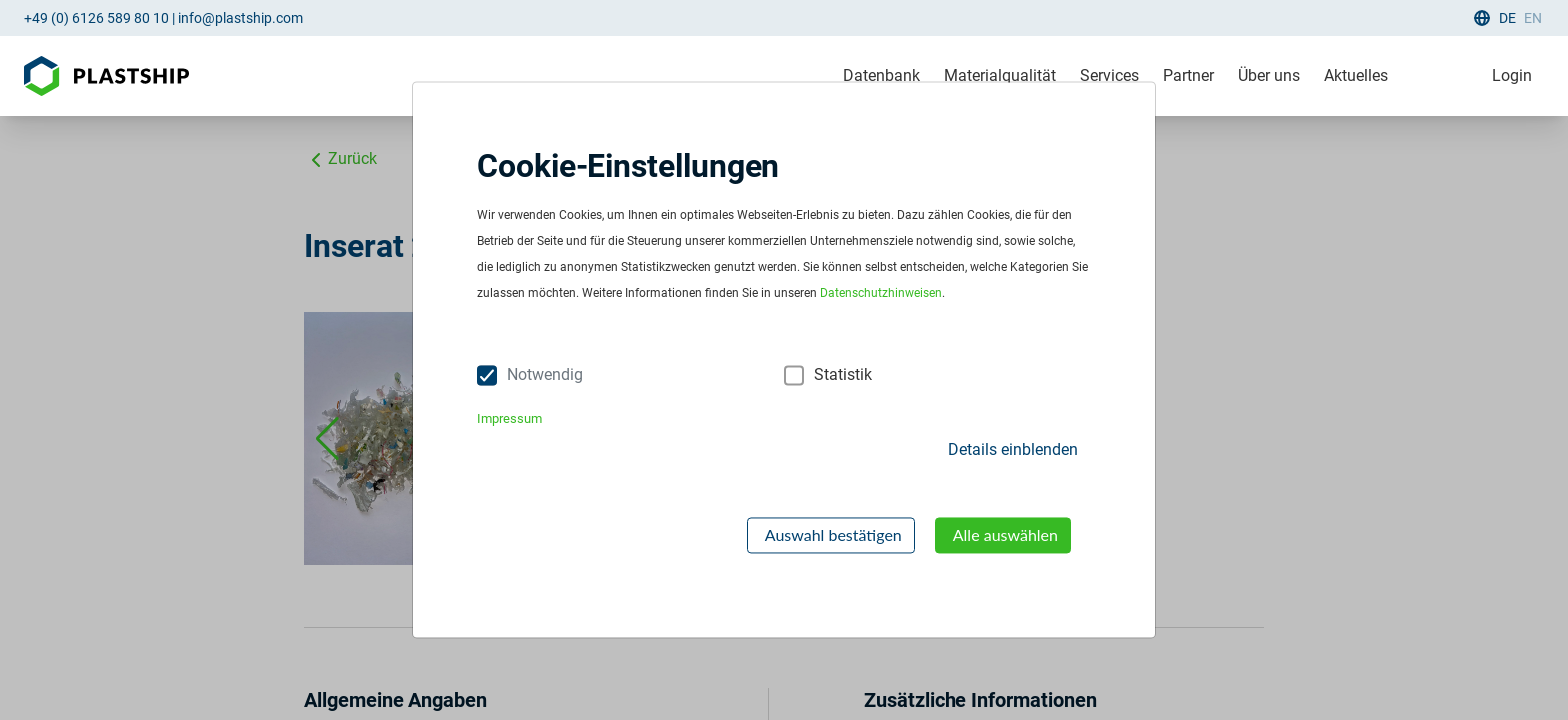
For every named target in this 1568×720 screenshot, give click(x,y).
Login (1512, 75)
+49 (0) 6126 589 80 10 (96, 18)
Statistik (843, 375)
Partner (1188, 75)
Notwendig (545, 375)
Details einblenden (1013, 449)
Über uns (1269, 75)
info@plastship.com (240, 18)
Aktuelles (1356, 75)
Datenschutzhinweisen (881, 294)
